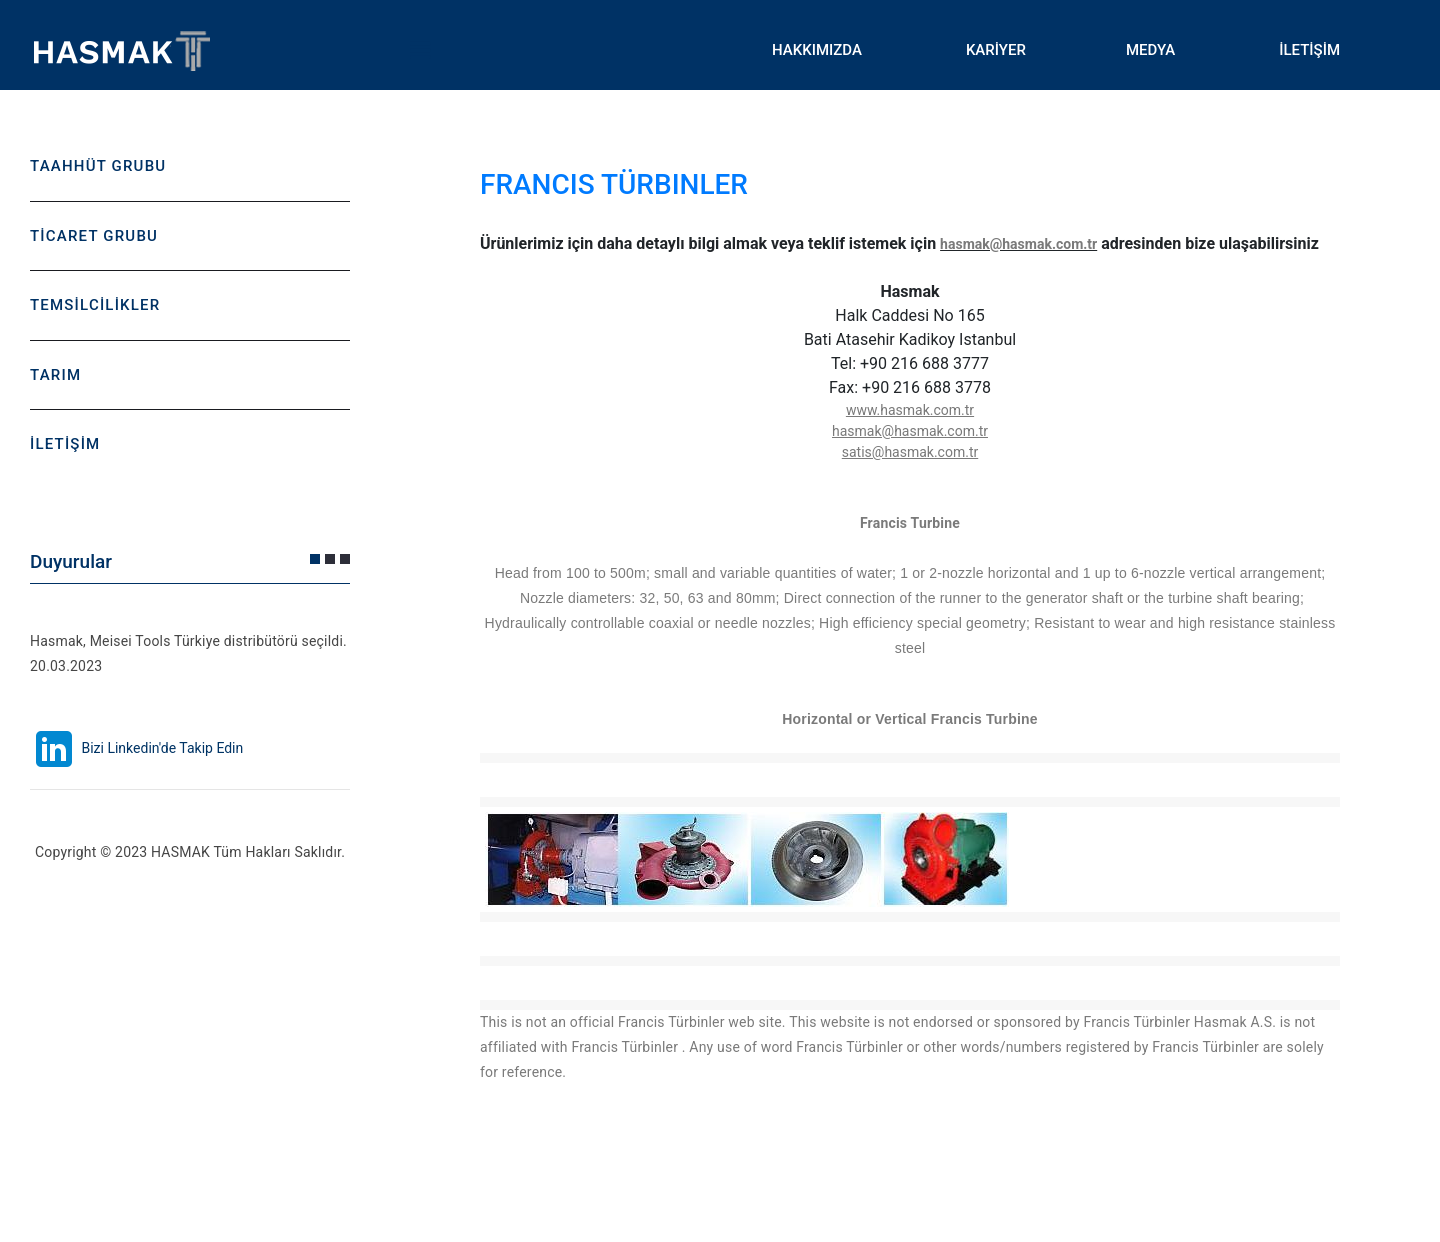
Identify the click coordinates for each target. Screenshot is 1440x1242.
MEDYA (1150, 50)
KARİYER (996, 50)
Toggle (420, 50)
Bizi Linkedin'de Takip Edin (136, 748)
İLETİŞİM (1309, 50)
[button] (315, 559)
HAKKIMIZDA (817, 50)
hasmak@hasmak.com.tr (1018, 244)
